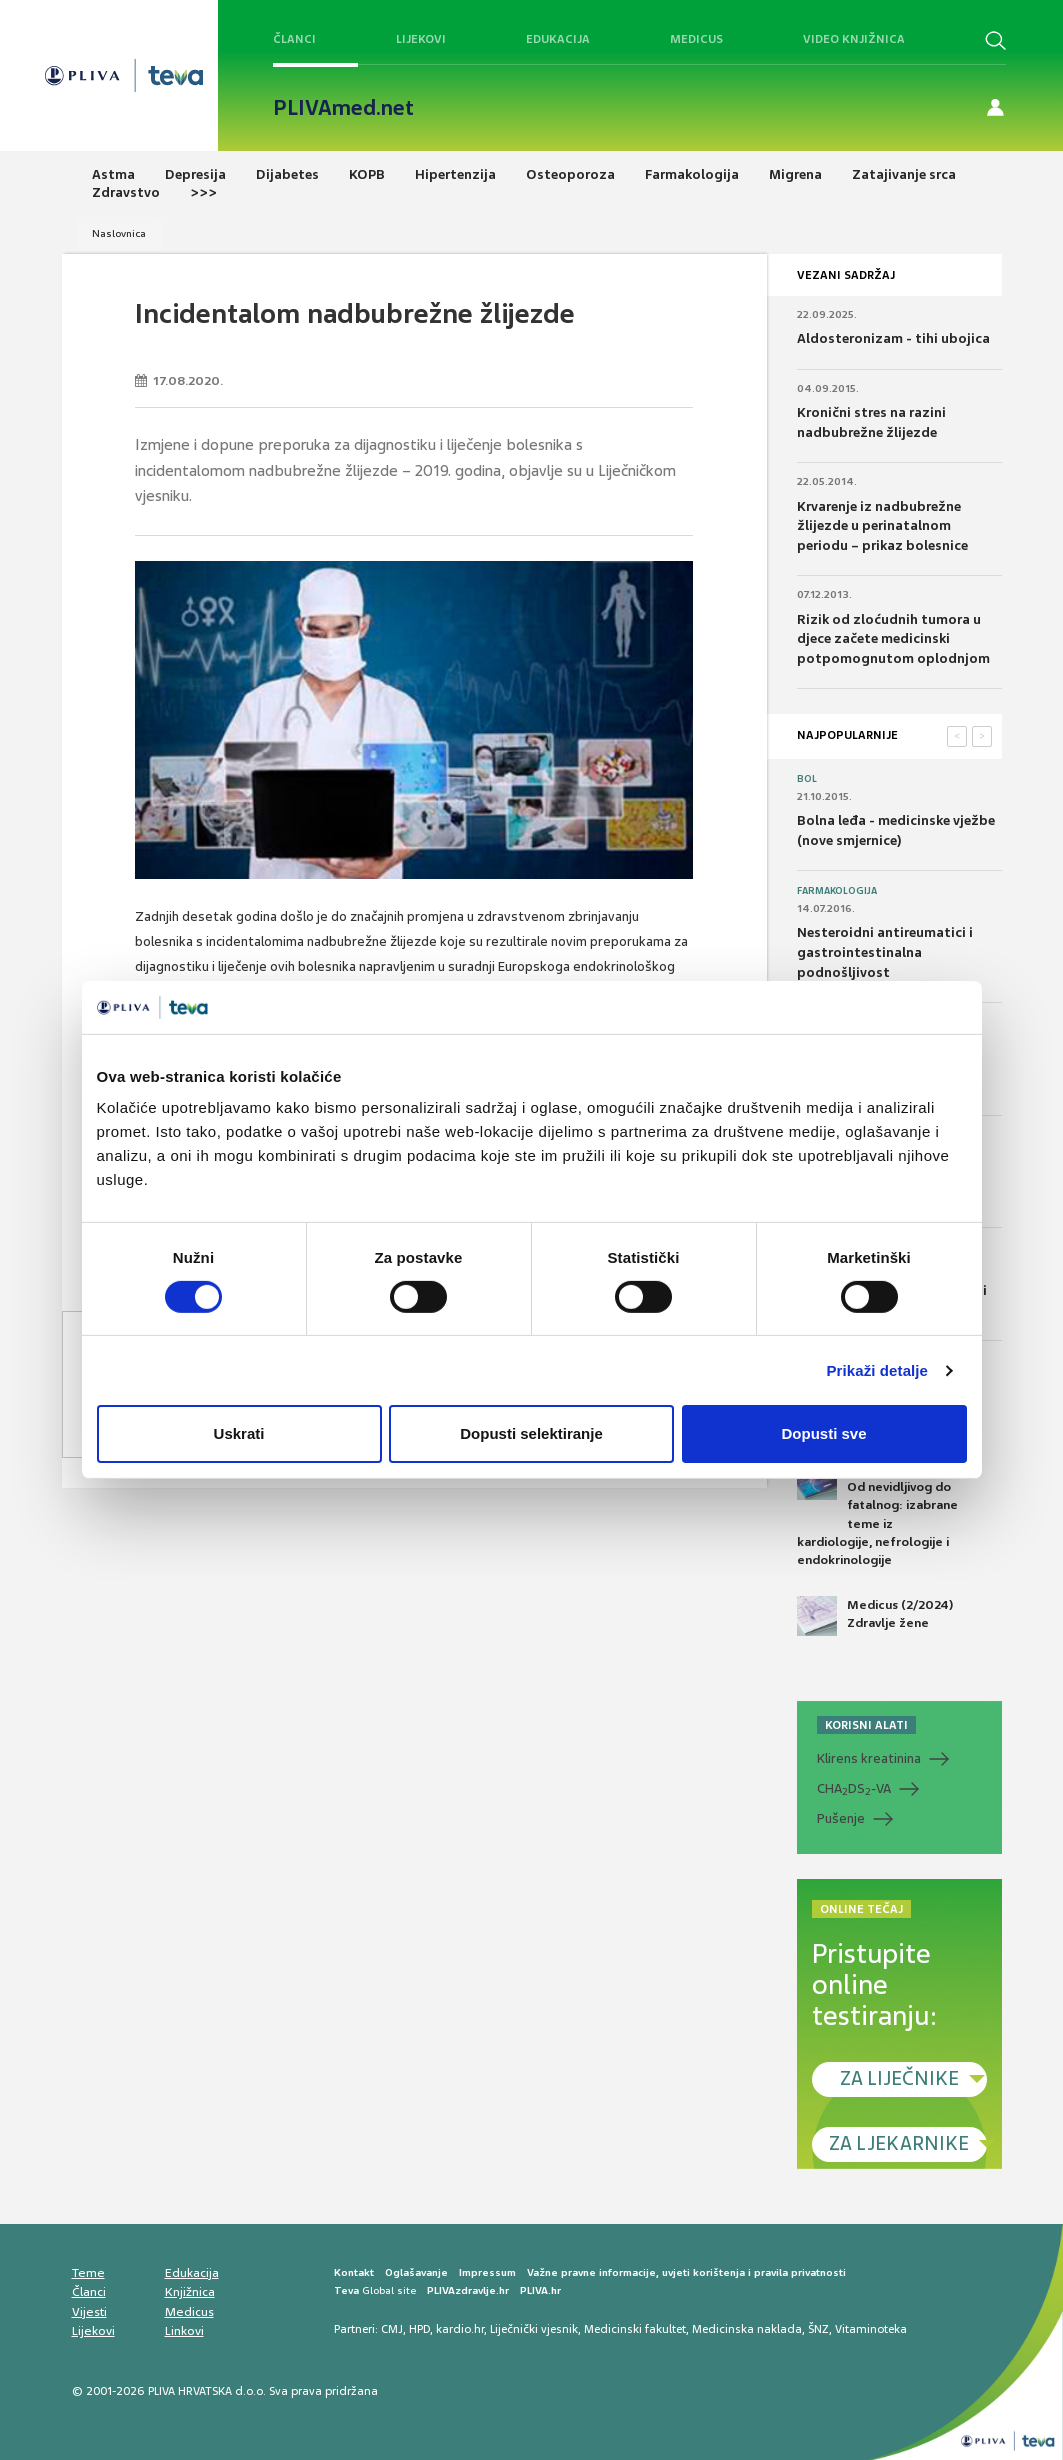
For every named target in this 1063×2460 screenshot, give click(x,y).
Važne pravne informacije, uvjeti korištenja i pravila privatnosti (686, 2272)
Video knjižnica (854, 39)
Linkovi (184, 2331)
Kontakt (354, 2272)
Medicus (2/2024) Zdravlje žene (875, 1616)
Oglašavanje (416, 2272)
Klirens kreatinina (869, 1758)
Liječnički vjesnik (534, 2329)
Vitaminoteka (871, 2329)
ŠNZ (818, 2329)
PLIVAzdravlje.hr (468, 2290)
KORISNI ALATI (866, 1725)
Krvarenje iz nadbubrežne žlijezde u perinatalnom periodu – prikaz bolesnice (882, 526)
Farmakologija (837, 891)
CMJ (392, 2329)
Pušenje (841, 1818)
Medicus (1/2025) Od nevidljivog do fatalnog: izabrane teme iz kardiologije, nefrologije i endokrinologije (877, 1514)
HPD (419, 2329)
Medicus (696, 39)
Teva (346, 2290)
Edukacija (558, 39)
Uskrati (239, 1433)
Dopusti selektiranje (531, 1433)
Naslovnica (119, 233)
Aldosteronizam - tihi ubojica (893, 338)
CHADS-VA (854, 1789)
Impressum (487, 2272)
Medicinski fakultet (635, 2329)
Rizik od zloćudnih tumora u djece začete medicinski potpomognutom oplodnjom (893, 639)
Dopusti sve (823, 1433)
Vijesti (89, 2312)
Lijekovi (421, 39)
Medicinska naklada (747, 2329)
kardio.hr (460, 2329)
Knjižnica (190, 2292)
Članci (294, 39)
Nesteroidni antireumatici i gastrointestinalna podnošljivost (885, 952)
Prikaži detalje (878, 1370)
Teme (88, 2273)
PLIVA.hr (540, 2290)
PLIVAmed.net (343, 108)
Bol (807, 779)
